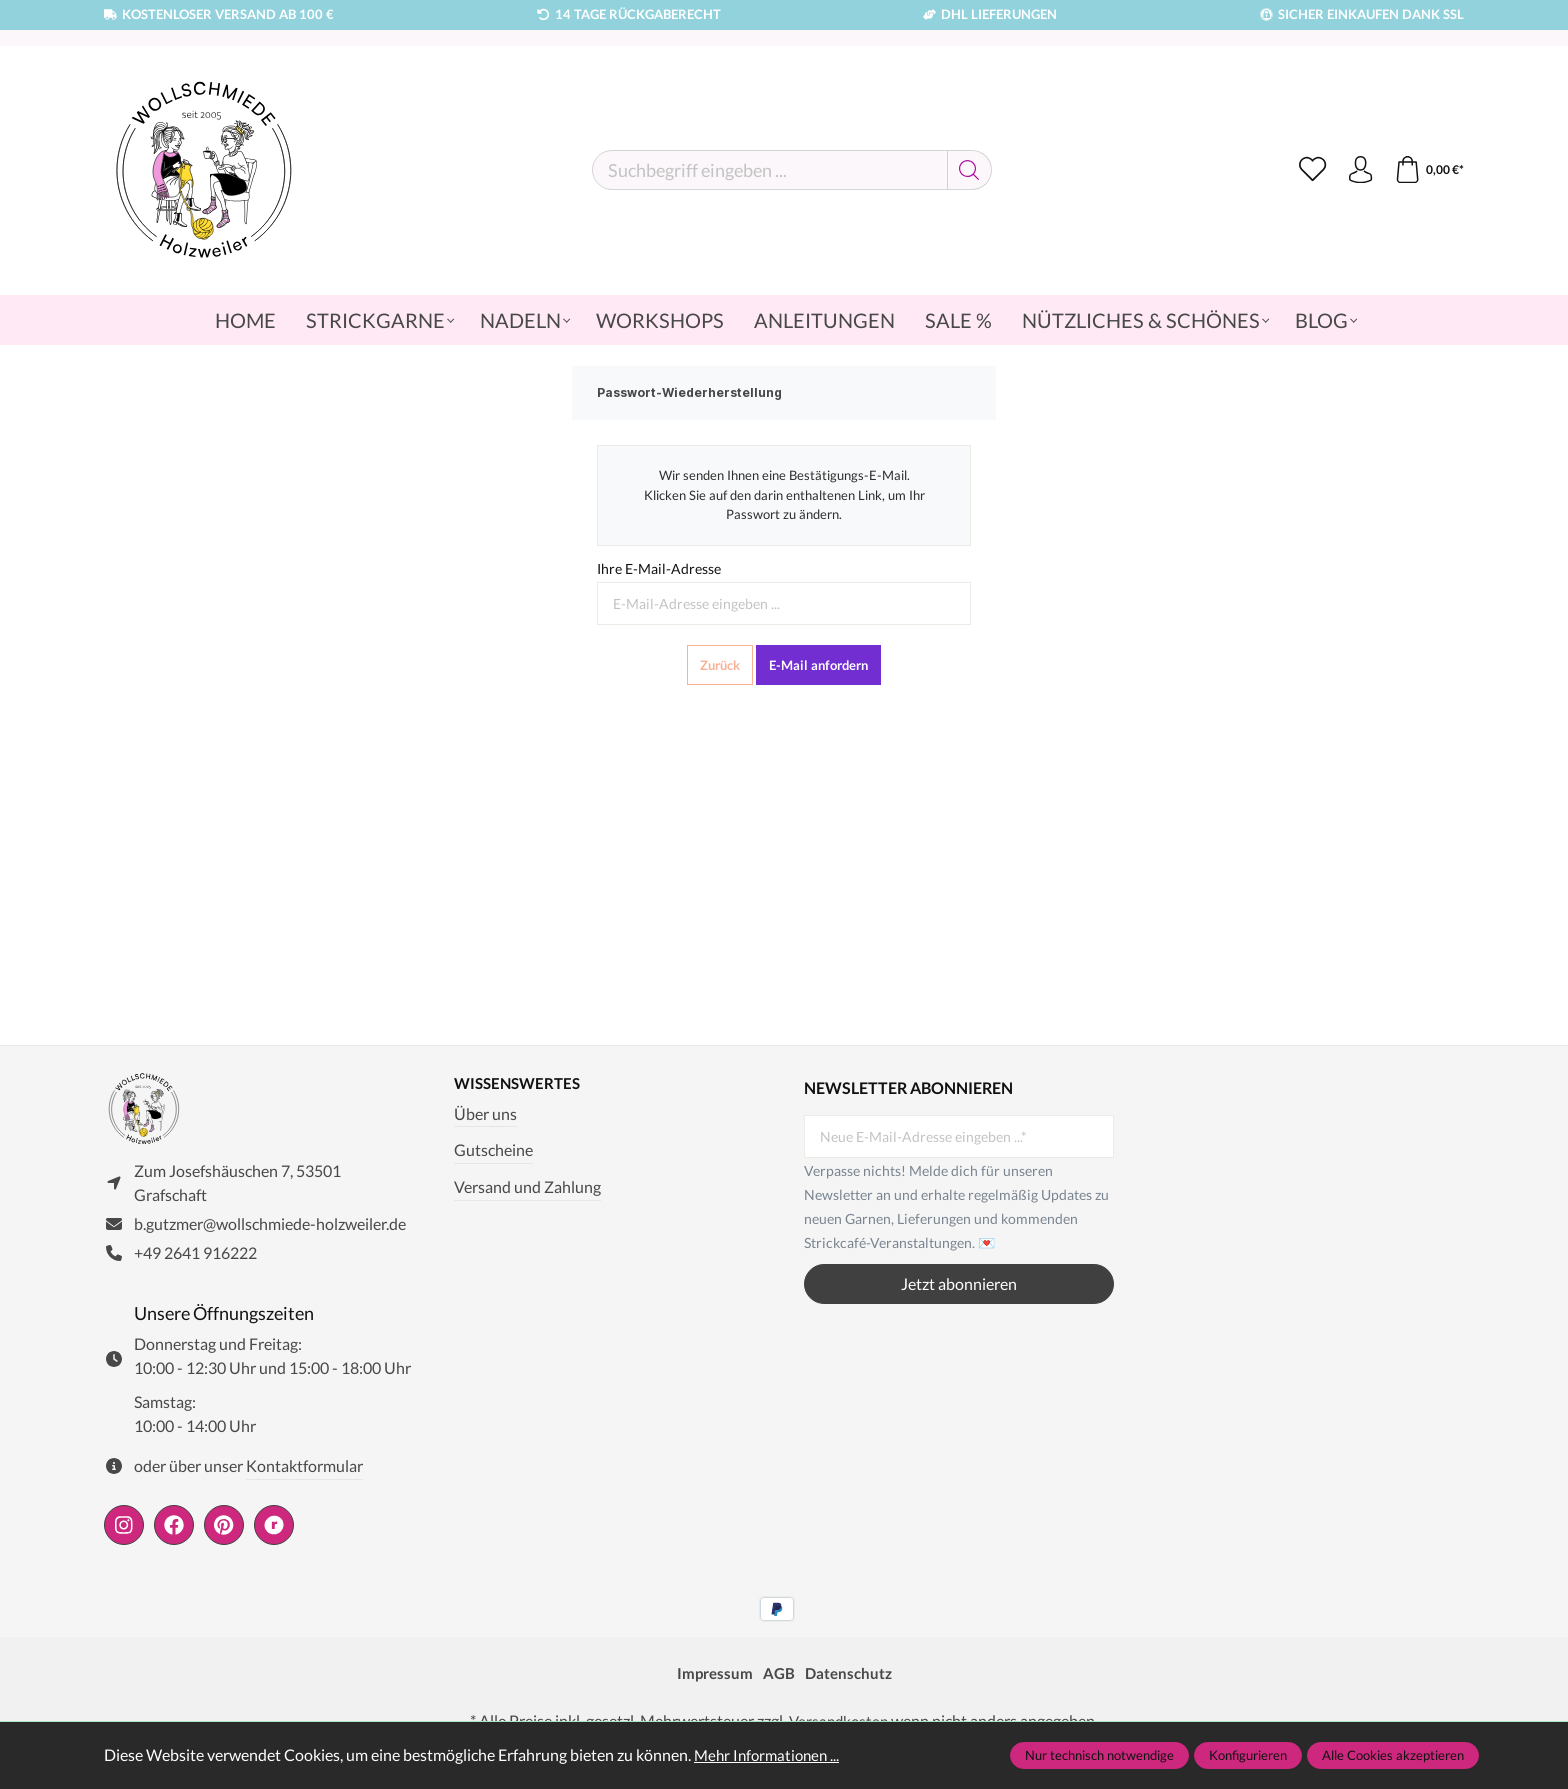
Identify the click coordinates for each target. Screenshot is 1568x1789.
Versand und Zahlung (527, 1187)
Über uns (485, 1114)
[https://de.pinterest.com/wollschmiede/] (224, 1532)
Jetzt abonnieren (959, 1283)
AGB (778, 1679)
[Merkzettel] (1306, 170)
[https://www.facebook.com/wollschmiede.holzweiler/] (174, 1532)
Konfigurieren (1248, 1755)
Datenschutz (850, 1679)
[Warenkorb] (1427, 170)
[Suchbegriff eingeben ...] (766, 170)
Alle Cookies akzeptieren (1393, 1755)
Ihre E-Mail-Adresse (659, 568)
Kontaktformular (304, 1472)
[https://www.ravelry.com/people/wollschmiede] (274, 1532)
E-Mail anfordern (818, 665)
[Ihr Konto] (1356, 170)
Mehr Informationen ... (770, 1754)
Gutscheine (493, 1151)
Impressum (712, 1679)
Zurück (720, 665)
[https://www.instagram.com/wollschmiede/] (124, 1532)
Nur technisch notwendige (1099, 1755)
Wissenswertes (521, 1084)
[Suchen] (965, 170)
